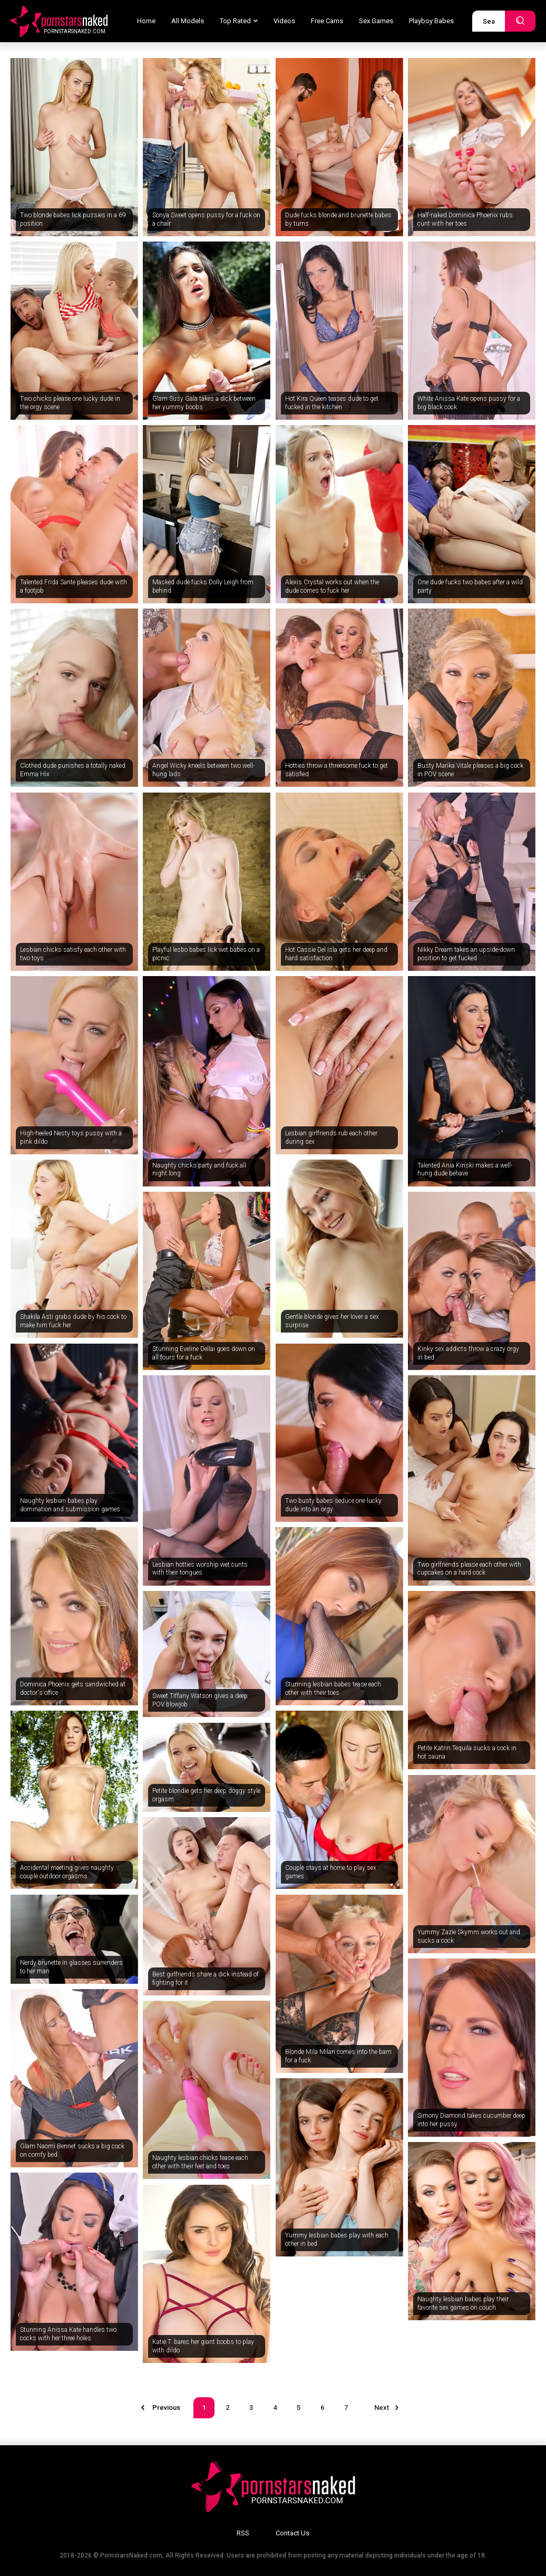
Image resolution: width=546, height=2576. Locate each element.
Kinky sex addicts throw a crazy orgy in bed (468, 1353)
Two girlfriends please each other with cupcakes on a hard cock (469, 1569)
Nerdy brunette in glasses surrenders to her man (71, 1967)
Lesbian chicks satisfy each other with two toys (73, 954)
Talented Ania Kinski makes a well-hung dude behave (464, 1170)
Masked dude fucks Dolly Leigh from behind (202, 586)
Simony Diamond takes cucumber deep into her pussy (471, 2120)
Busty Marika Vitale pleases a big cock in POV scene (470, 770)
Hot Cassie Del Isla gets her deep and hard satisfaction (336, 954)
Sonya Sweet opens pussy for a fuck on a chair (206, 219)
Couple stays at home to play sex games (330, 1872)
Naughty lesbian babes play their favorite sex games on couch (463, 2303)
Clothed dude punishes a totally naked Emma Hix (72, 770)
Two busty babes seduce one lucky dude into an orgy (333, 1505)
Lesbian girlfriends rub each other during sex (331, 1137)
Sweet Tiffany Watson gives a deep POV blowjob (200, 1700)
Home (146, 21)
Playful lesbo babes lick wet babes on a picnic (206, 954)
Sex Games (376, 21)
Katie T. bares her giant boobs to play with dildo (203, 2346)
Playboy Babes (431, 21)
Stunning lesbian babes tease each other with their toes (333, 1688)
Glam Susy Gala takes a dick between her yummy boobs (204, 403)
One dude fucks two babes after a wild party (470, 586)
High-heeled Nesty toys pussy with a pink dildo (71, 1137)
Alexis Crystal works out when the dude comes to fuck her (332, 586)
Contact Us (292, 2533)
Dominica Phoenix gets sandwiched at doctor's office (72, 1688)
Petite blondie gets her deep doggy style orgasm (206, 1795)
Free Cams (327, 21)
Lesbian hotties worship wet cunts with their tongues (200, 1569)
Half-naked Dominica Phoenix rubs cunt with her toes (465, 219)
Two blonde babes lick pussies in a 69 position (73, 219)
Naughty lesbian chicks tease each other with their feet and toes (200, 2162)
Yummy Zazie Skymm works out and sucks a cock (468, 1936)
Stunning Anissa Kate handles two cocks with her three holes (68, 2334)
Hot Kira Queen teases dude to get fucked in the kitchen (331, 403)
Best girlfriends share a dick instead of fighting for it (205, 1978)
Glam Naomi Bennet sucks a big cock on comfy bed (72, 2150)
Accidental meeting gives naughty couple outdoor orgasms (67, 1872)
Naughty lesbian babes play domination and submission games (70, 1505)
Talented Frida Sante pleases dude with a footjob (73, 586)
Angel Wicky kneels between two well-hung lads (203, 770)
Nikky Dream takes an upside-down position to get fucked (466, 954)
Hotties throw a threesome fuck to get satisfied (336, 770)
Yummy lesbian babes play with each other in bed (336, 2239)
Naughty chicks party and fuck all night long (199, 1170)
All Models (187, 21)
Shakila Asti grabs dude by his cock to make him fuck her (73, 1321)
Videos (284, 21)
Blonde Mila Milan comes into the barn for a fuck (338, 2056)
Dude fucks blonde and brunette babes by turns (338, 219)
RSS (243, 2533)
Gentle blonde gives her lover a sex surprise (332, 1321)
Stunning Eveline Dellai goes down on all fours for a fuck (203, 1353)
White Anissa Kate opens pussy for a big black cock (468, 403)
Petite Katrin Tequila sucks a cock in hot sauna (466, 1752)
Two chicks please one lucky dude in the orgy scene (70, 403)
